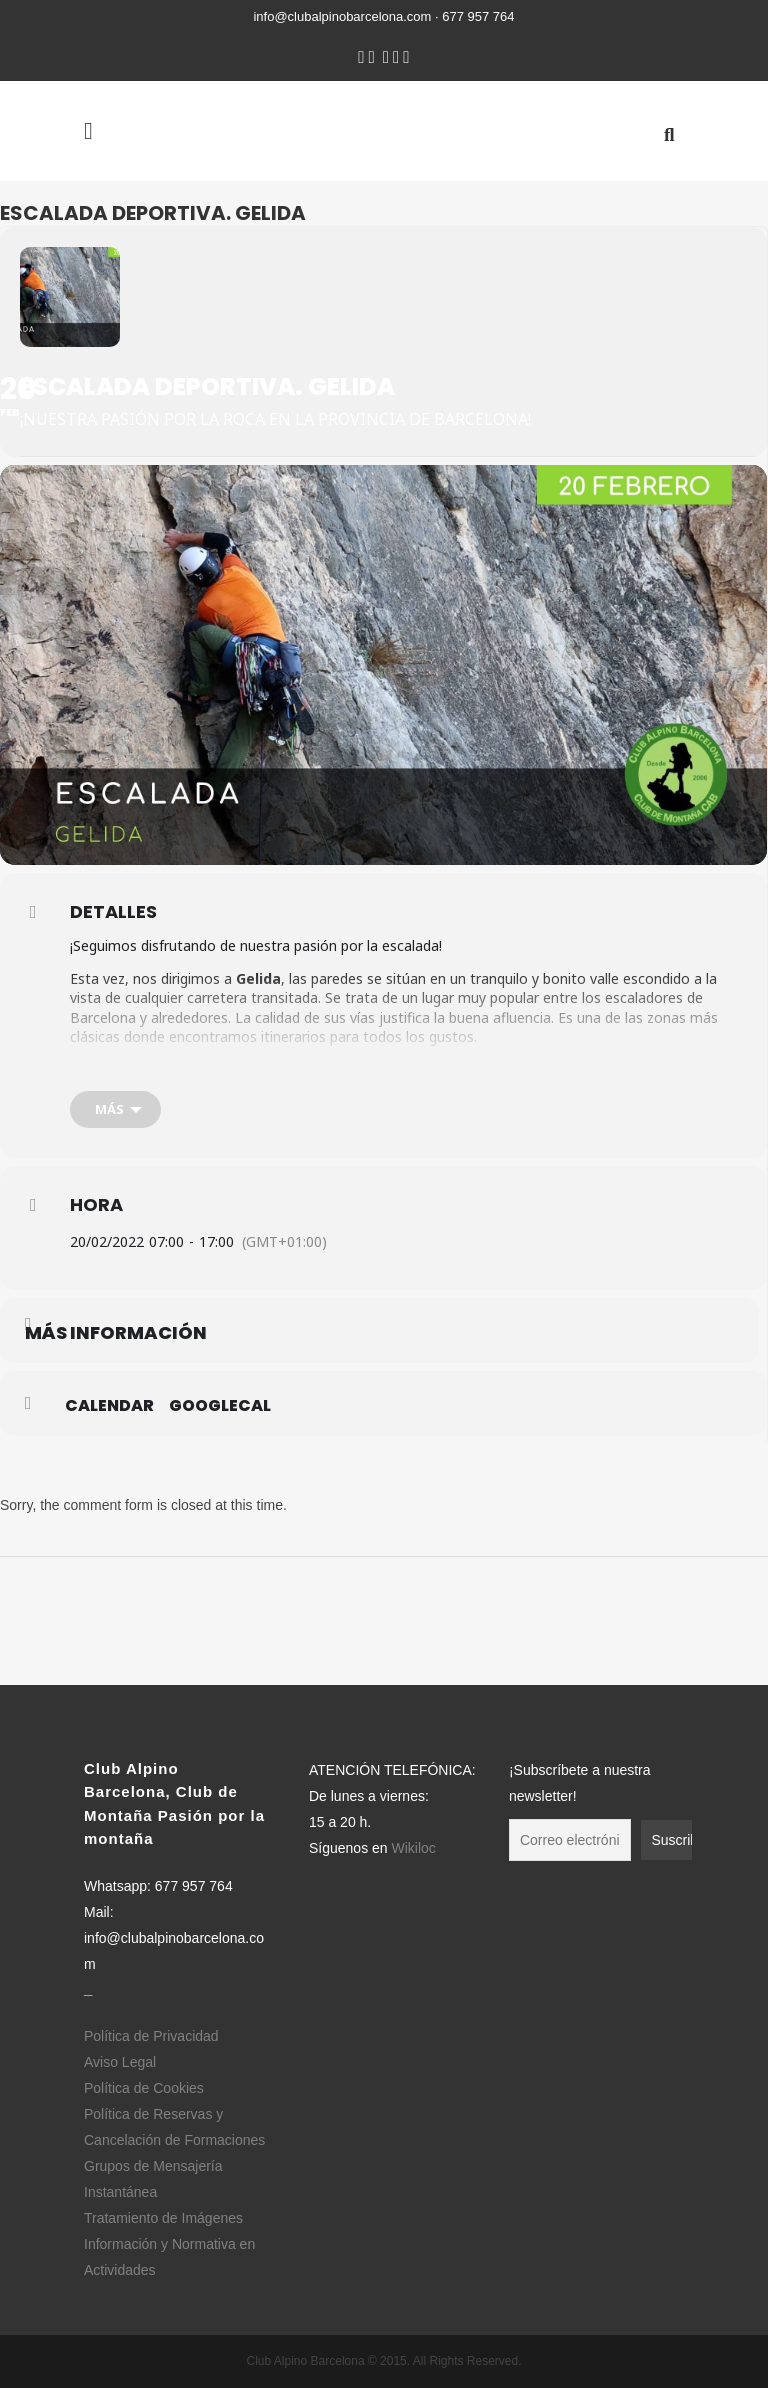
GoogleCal (220, 1406)
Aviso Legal (120, 2062)
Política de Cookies (144, 2088)
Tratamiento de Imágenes (163, 2218)
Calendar (109, 1406)
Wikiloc (413, 1848)
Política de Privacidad (151, 2036)
